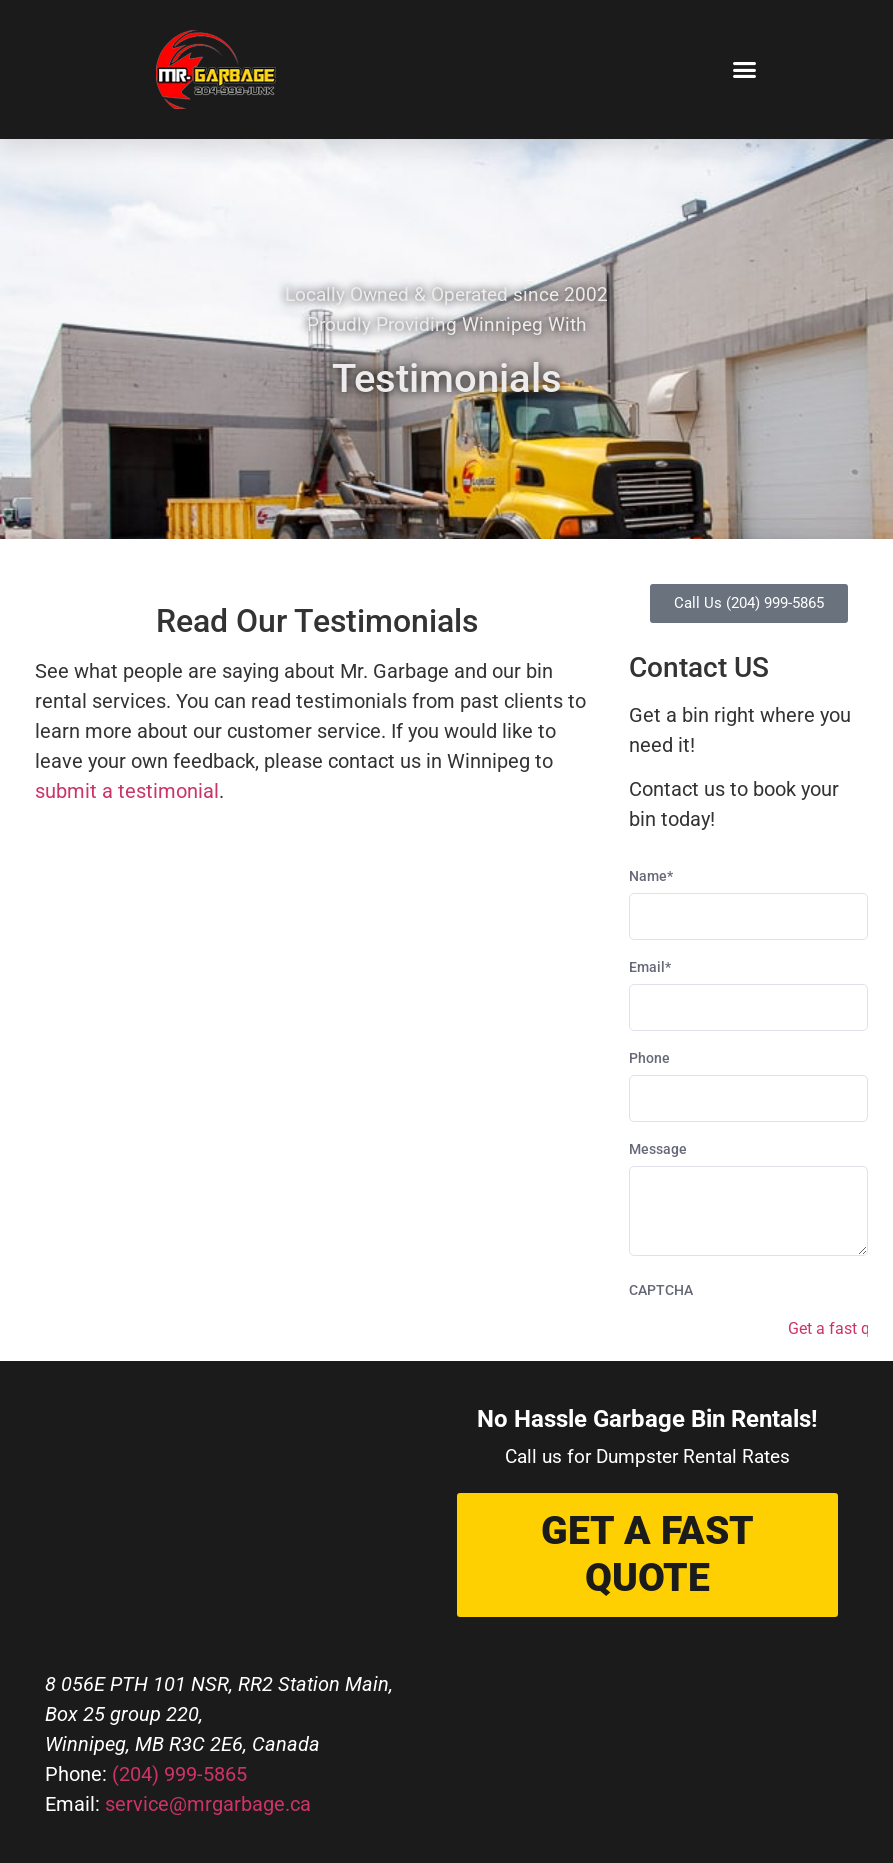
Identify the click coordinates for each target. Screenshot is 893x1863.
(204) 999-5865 (179, 1774)
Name (651, 876)
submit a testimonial (127, 791)
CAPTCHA (661, 1290)
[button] (745, 70)
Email (650, 967)
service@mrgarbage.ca (208, 1804)
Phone (649, 1058)
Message (658, 1149)
